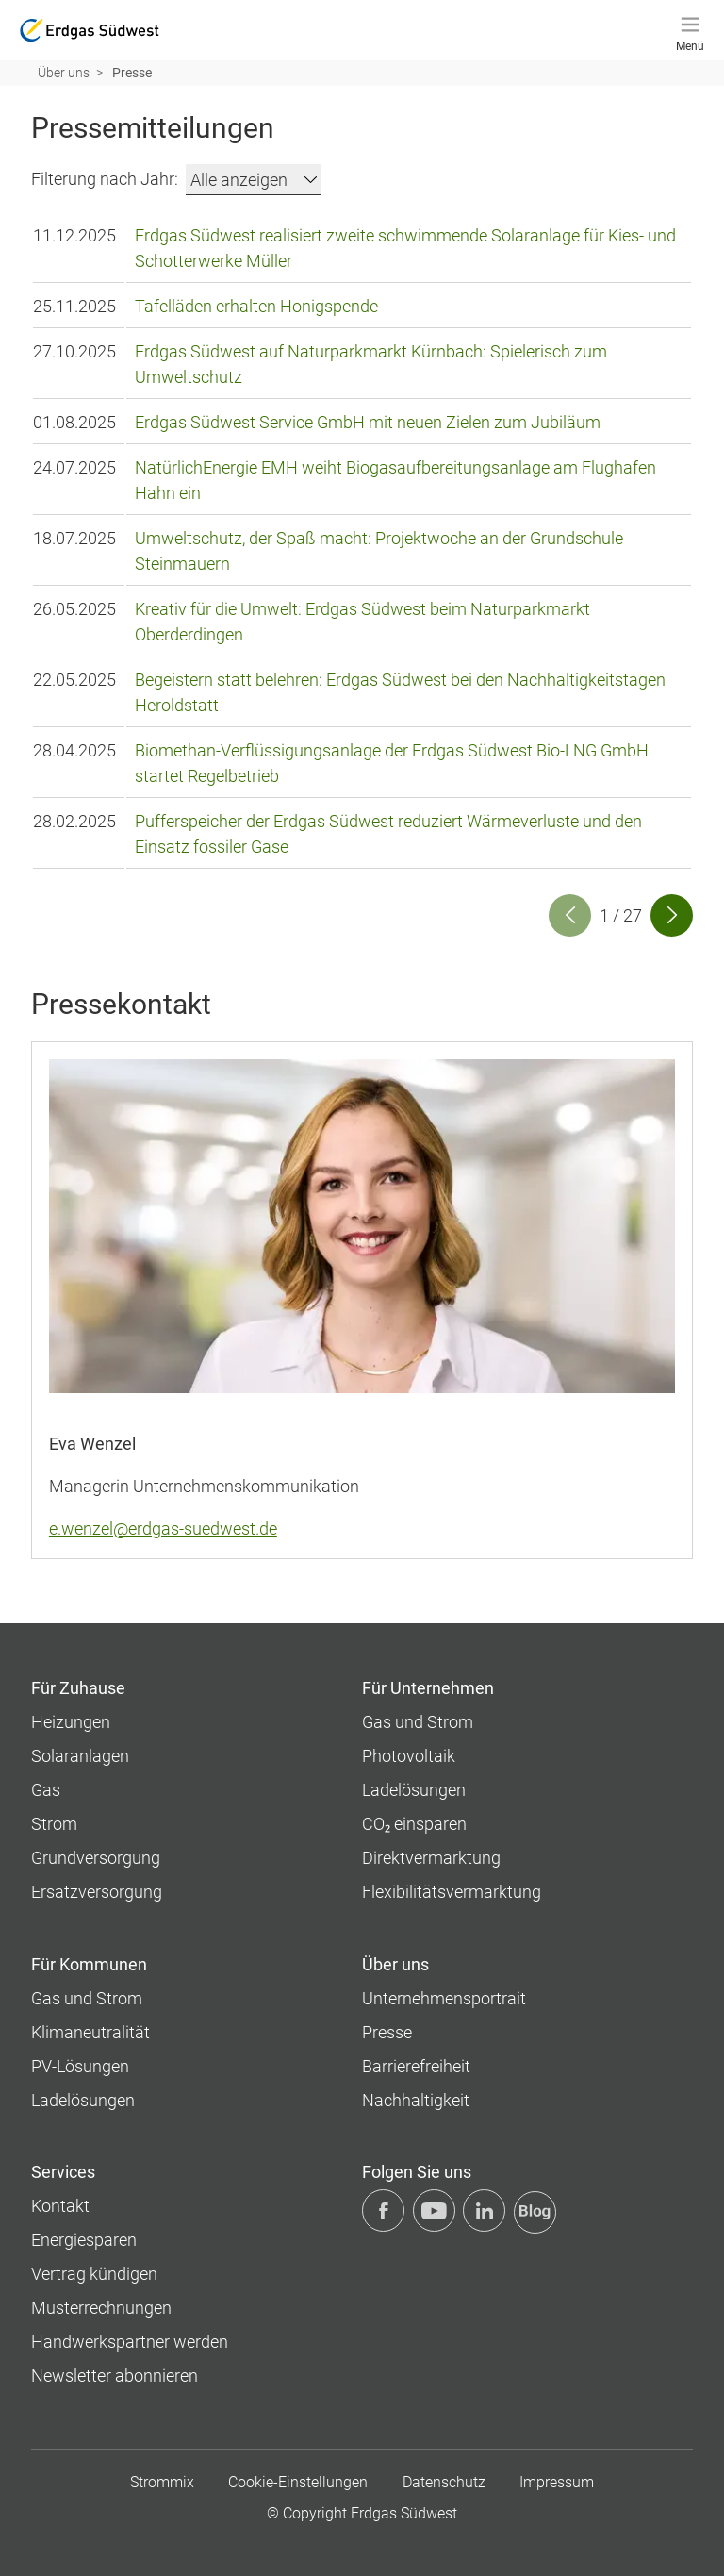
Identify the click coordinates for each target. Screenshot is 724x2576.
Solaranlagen (80, 1755)
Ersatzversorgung (96, 1891)
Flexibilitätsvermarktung (451, 1891)
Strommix (162, 2481)
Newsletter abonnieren (114, 2375)
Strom (54, 1823)
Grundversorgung (95, 1857)
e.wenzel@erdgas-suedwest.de (163, 1527)
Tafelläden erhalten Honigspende (256, 305)
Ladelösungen (414, 1789)
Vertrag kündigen (94, 2273)
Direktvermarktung (431, 1857)
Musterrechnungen (101, 2307)
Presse (387, 2031)
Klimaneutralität (90, 2031)
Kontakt (60, 2205)
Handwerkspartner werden (129, 2341)
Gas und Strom (417, 1721)
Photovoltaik (408, 1755)
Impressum (556, 2481)
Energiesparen (84, 2239)
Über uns (64, 72)
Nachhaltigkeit (415, 2099)
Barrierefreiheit (416, 2065)
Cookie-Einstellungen (298, 2481)
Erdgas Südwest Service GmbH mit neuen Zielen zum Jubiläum (368, 421)
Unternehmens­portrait (444, 1997)
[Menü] (690, 30)
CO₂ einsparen (414, 1823)
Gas (45, 1789)
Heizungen (70, 1721)
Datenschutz (444, 2481)
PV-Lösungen (80, 2065)
